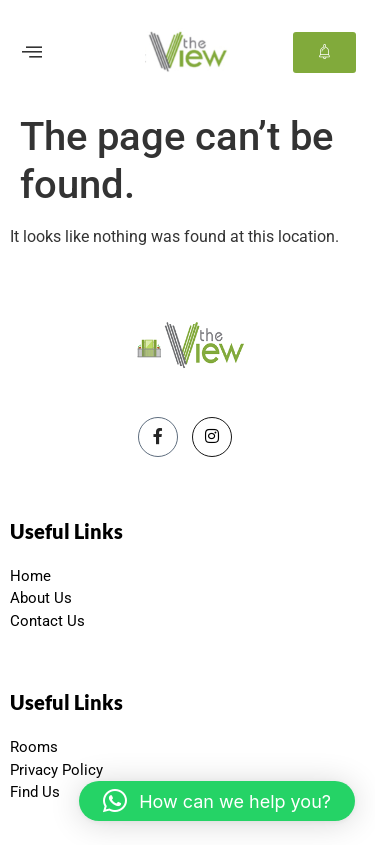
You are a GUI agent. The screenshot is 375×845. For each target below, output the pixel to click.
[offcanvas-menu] (32, 52)
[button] (217, 801)
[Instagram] (212, 437)
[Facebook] (158, 437)
